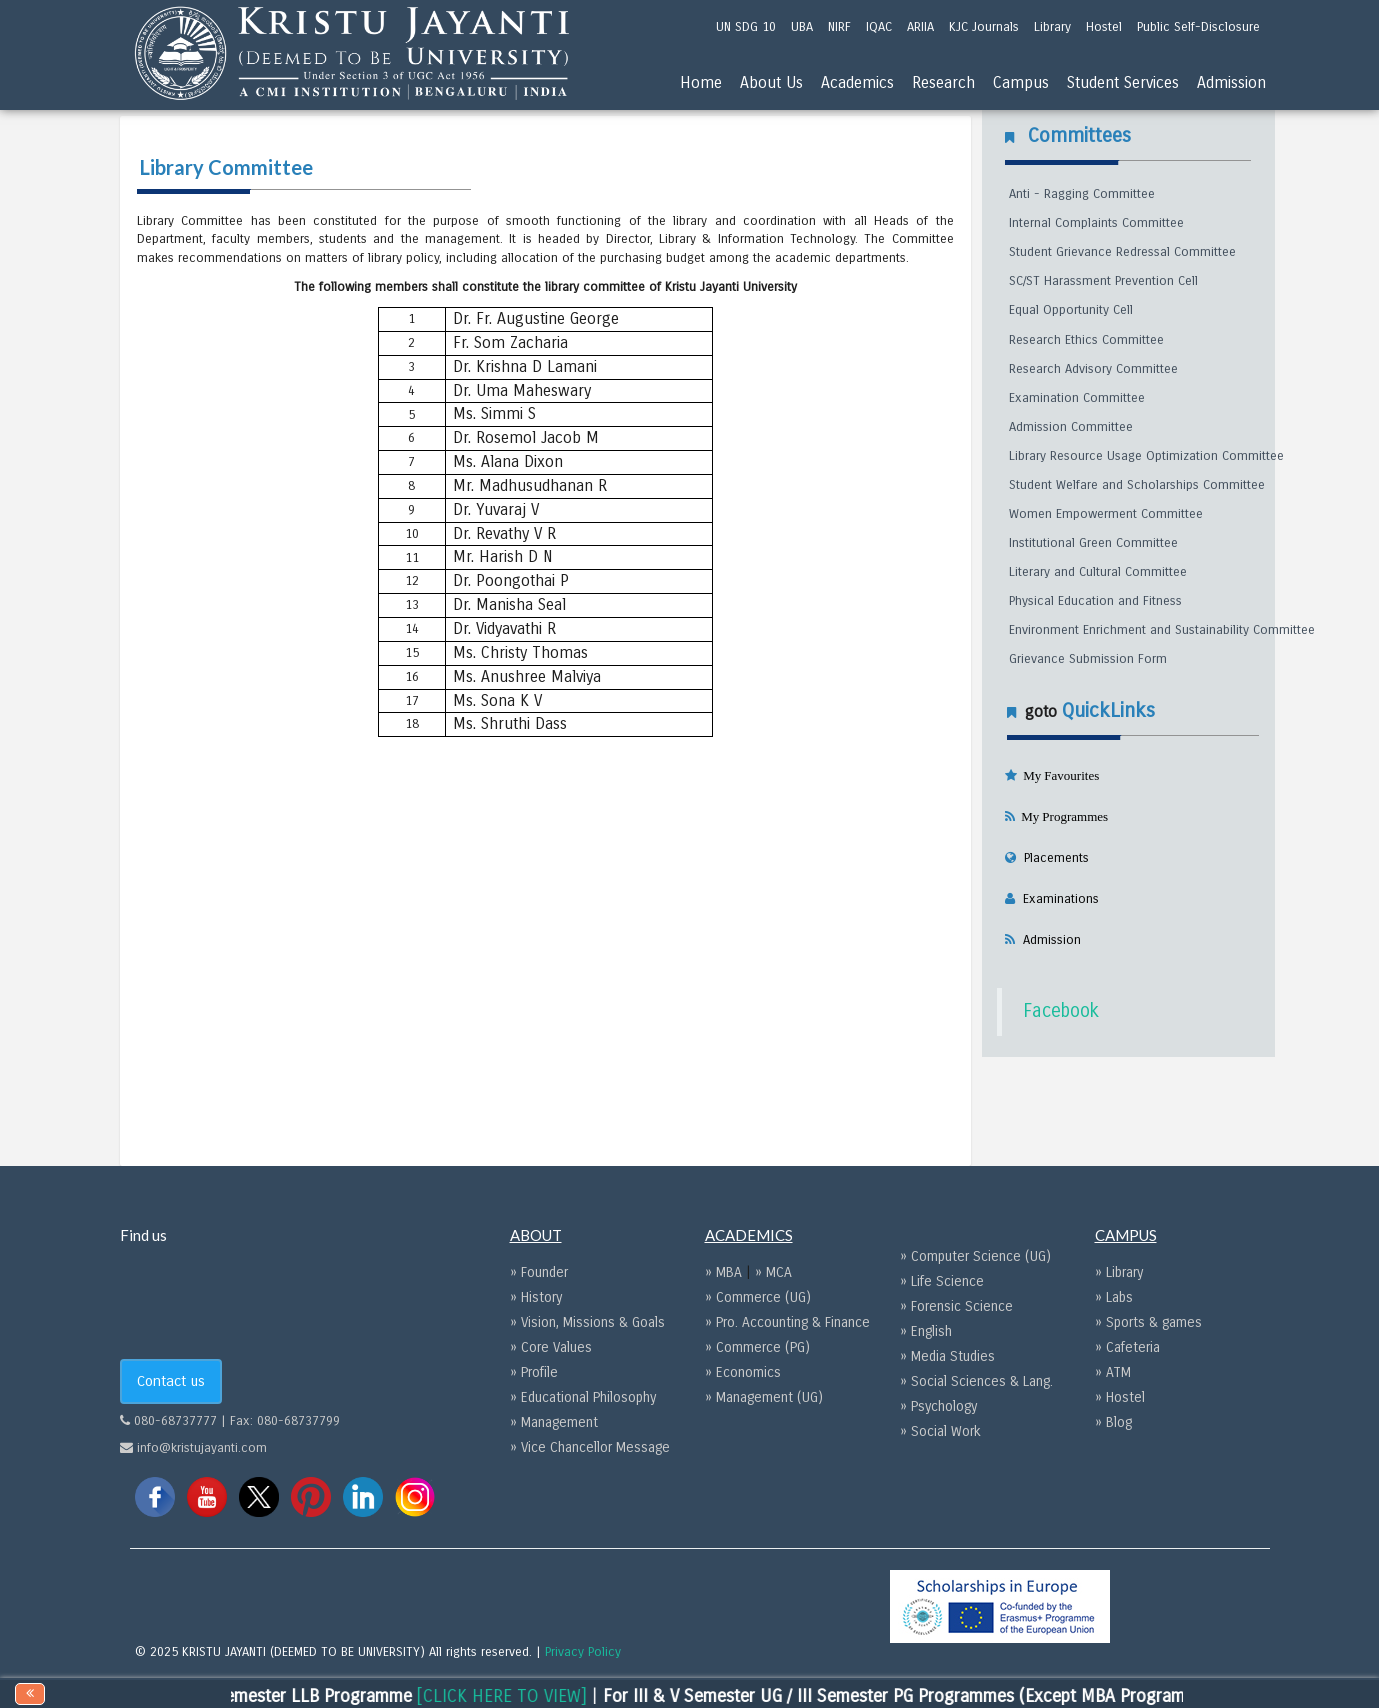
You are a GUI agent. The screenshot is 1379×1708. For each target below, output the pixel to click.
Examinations (1057, 899)
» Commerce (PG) (757, 1347)
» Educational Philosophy (583, 1397)
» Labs (1114, 1297)
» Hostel (1120, 1397)
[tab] (1128, 822)
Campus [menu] (1021, 82)
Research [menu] (943, 82)
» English (926, 1331)
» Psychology (938, 1406)
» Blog (1113, 1422)
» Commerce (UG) (758, 1297)
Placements (1052, 858)
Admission (1048, 940)
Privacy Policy (583, 1652)
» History (536, 1297)
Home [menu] (701, 82)
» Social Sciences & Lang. (976, 1381)
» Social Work (940, 1431)
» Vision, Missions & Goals (587, 1322)
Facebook (1061, 1011)
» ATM (1113, 1372)
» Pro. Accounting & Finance (787, 1322)
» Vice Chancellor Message (590, 1447)
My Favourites (1058, 775)
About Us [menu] (771, 82)
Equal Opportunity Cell (1071, 310)
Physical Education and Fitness (1095, 601)
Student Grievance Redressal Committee (1122, 252)
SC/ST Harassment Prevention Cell (1103, 281)
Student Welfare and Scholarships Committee (1137, 485)
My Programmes (1061, 816)
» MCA (773, 1272)
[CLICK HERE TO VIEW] (527, 1696)
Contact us (171, 1381)
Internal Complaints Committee (1096, 223)
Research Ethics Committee (1086, 340)
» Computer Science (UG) (975, 1256)
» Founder (539, 1272)
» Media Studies (947, 1356)
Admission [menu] (1231, 82)
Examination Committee (1077, 398)
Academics (857, 82)
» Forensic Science (956, 1306)
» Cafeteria (1127, 1347)
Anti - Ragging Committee (1082, 194)
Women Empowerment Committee (1106, 514)
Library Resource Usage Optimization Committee (1146, 456)
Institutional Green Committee (1093, 543)
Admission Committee (1071, 427)
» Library (1119, 1272)
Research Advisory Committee (1093, 369)
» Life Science (942, 1281)
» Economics (743, 1372)
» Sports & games (1148, 1322)
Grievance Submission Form (1088, 659)
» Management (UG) (764, 1397)
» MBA (725, 1272)
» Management (554, 1422)
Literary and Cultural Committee (1098, 572)
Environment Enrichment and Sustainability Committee (1162, 630)
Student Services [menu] (1123, 82)
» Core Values (551, 1347)
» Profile (534, 1372)
